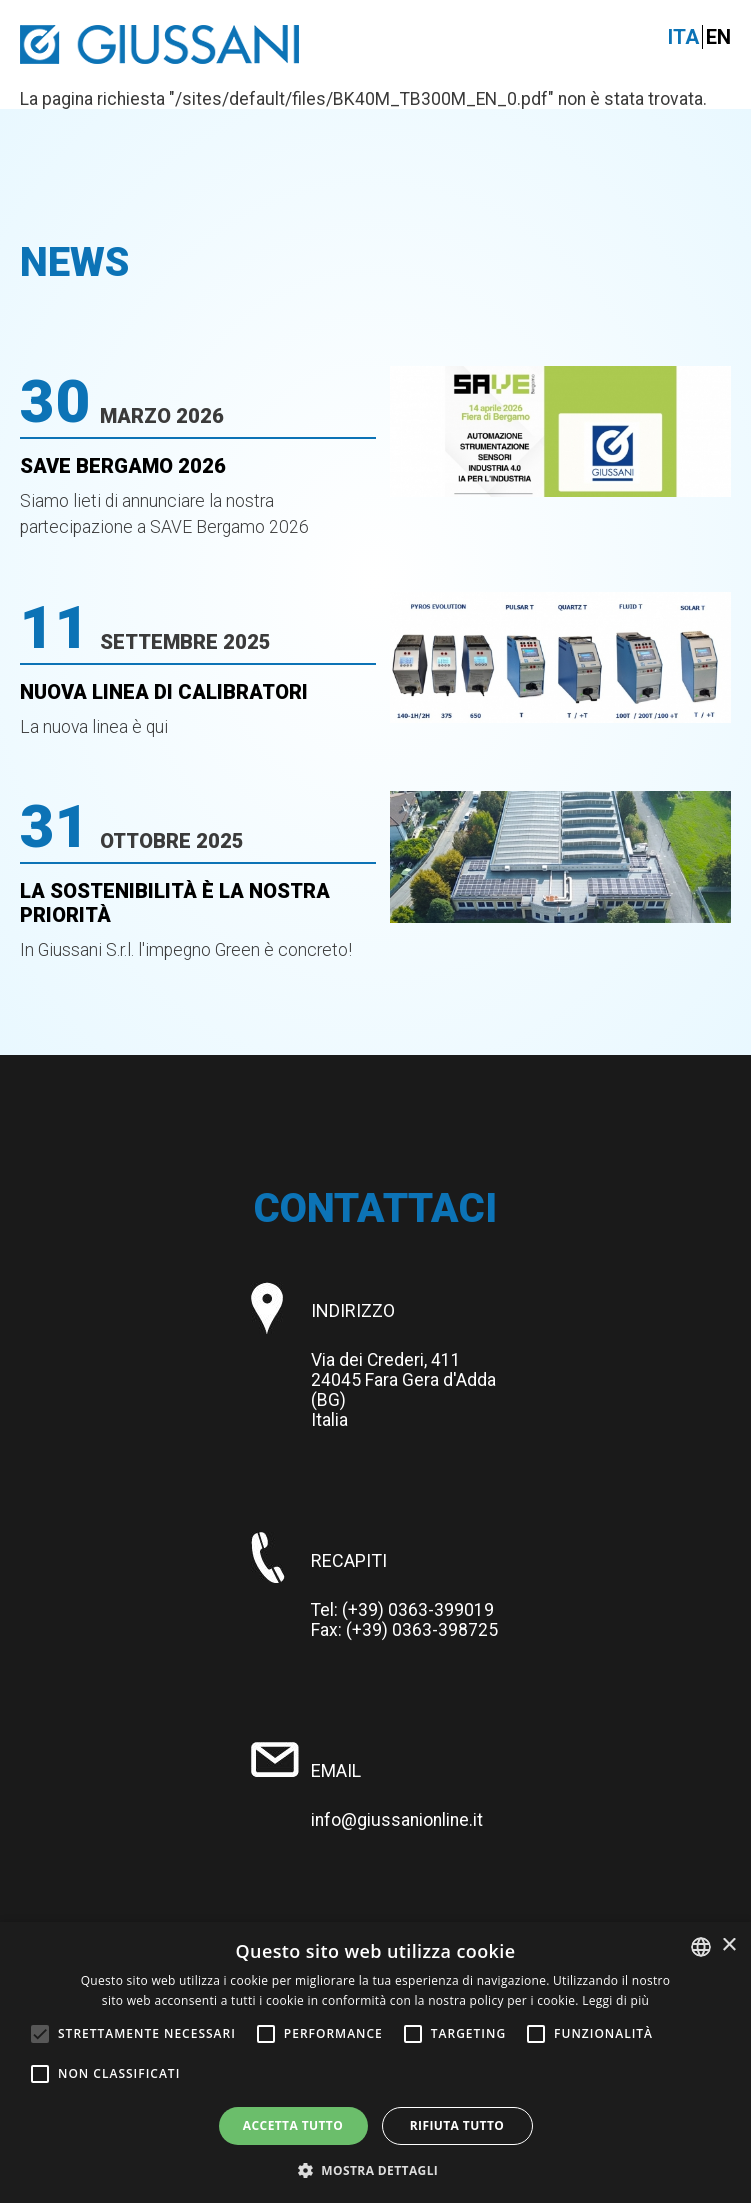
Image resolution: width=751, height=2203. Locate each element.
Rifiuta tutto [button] (457, 2125)
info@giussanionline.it (397, 1820)
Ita (683, 37)
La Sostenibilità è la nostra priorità (175, 903)
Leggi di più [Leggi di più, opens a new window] (615, 2000)
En (718, 37)
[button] (376, 2169)
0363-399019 (441, 1610)
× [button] (728, 1945)
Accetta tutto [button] (293, 2125)
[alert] (375, 2062)
